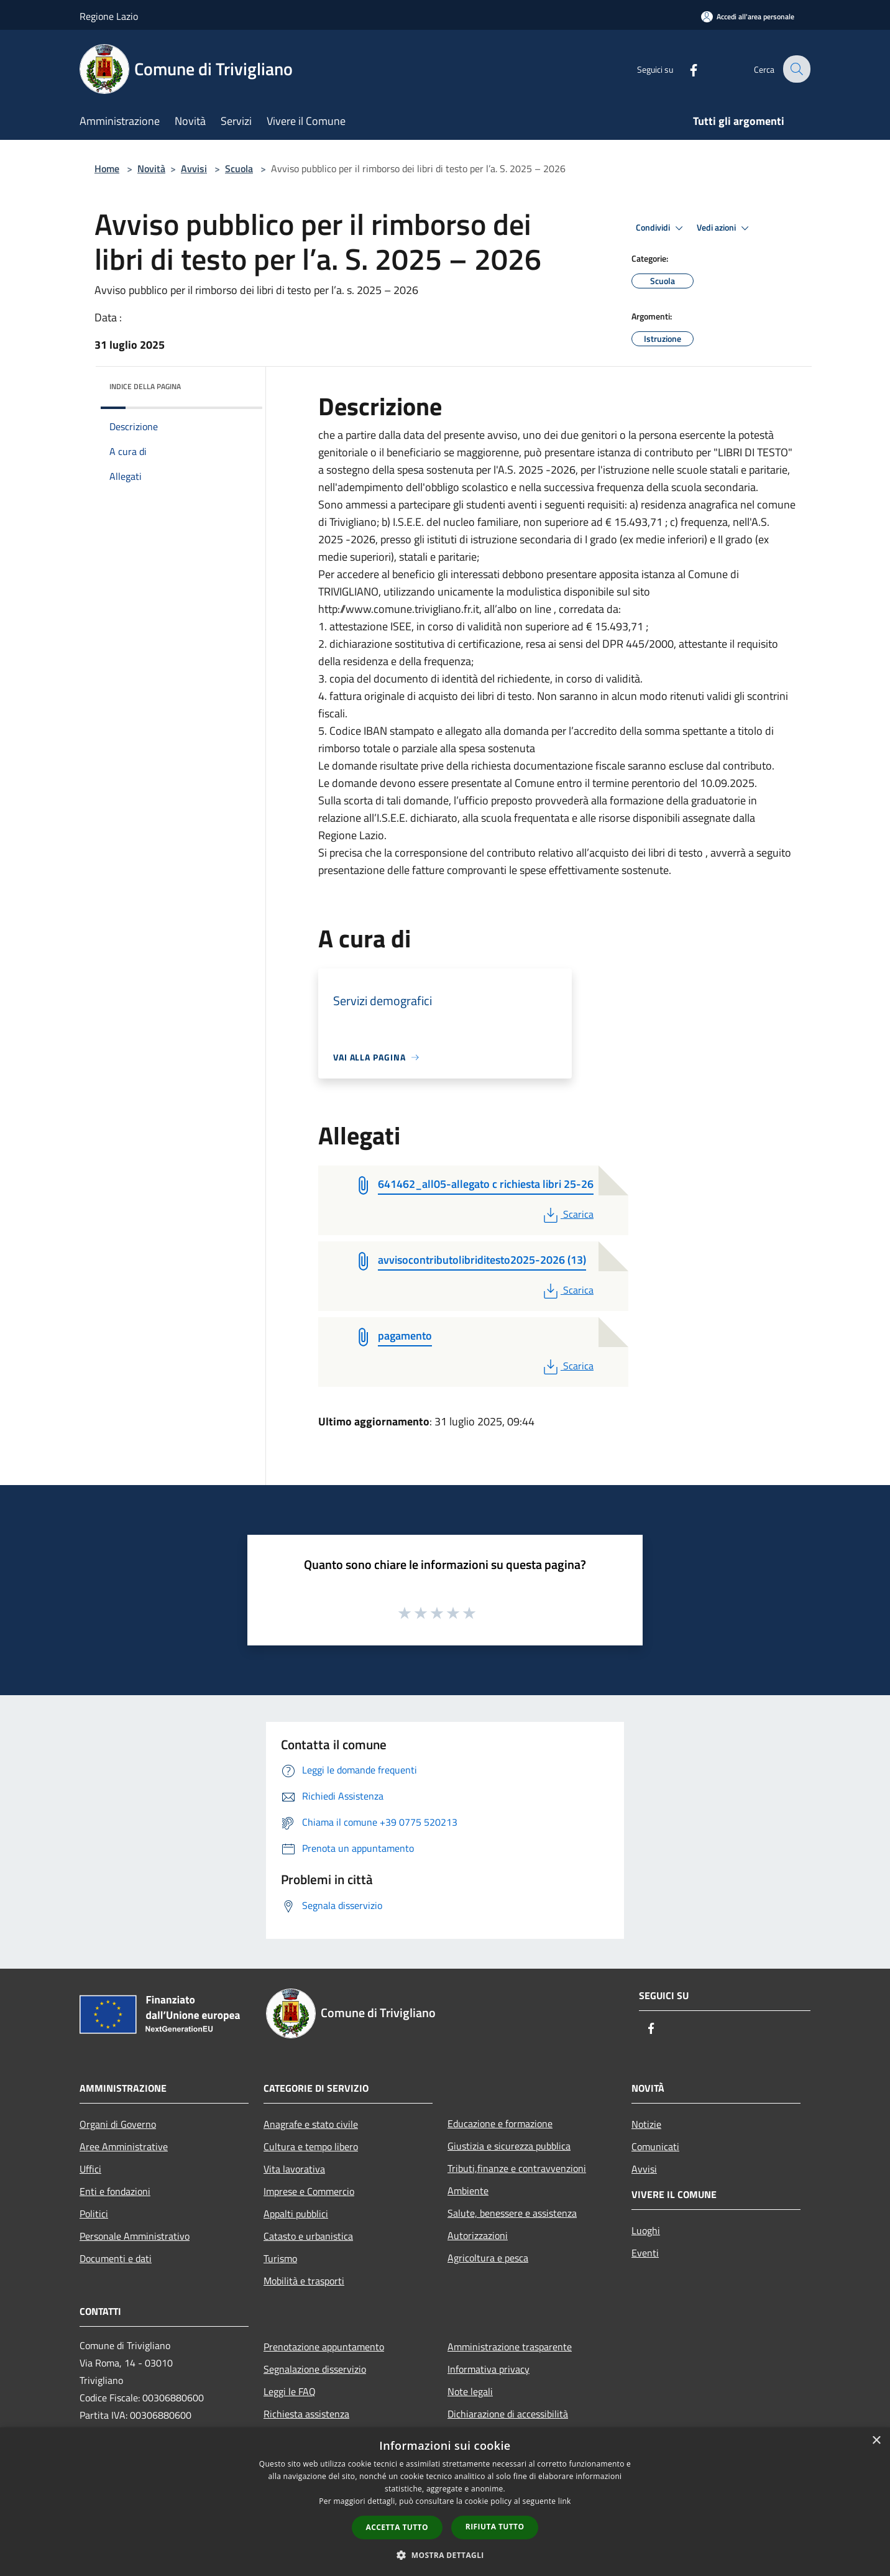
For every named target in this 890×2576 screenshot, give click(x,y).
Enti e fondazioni (115, 2191)
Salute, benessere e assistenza (512, 2213)
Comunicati (655, 2146)
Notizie (646, 2124)
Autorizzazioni (477, 2235)
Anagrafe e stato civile (311, 2124)
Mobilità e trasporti (304, 2280)
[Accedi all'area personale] (747, 16)
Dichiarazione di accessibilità (507, 2413)
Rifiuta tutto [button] (495, 2526)
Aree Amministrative (124, 2146)
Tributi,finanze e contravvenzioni (516, 2168)
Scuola (239, 168)
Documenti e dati (116, 2258)
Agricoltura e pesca (487, 2257)
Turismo (280, 2258)
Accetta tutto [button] (397, 2527)
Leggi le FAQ (290, 2391)
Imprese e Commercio (309, 2191)
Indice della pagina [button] (145, 386)
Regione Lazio (109, 16)
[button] (445, 2555)
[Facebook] (684, 68)
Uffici (90, 2168)
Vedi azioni (725, 228)
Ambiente (468, 2190)
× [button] (876, 2440)
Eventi (645, 2252)
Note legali (470, 2391)
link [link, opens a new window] (564, 2501)
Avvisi (194, 168)
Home (106, 168)
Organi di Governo (118, 2124)
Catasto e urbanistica (308, 2236)
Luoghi (645, 2230)
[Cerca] (795, 69)
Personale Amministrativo (135, 2236)
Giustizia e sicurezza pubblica (509, 2145)
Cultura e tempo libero (311, 2146)
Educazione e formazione (500, 2123)
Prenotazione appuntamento (324, 2346)
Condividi (661, 228)
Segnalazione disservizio (315, 2369)
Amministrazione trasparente (509, 2346)
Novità (151, 168)
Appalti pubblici (296, 2213)
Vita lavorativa (294, 2168)
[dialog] (445, 2501)
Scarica (567, 1214)
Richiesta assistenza (306, 2413)
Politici (94, 2213)
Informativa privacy (488, 2369)
